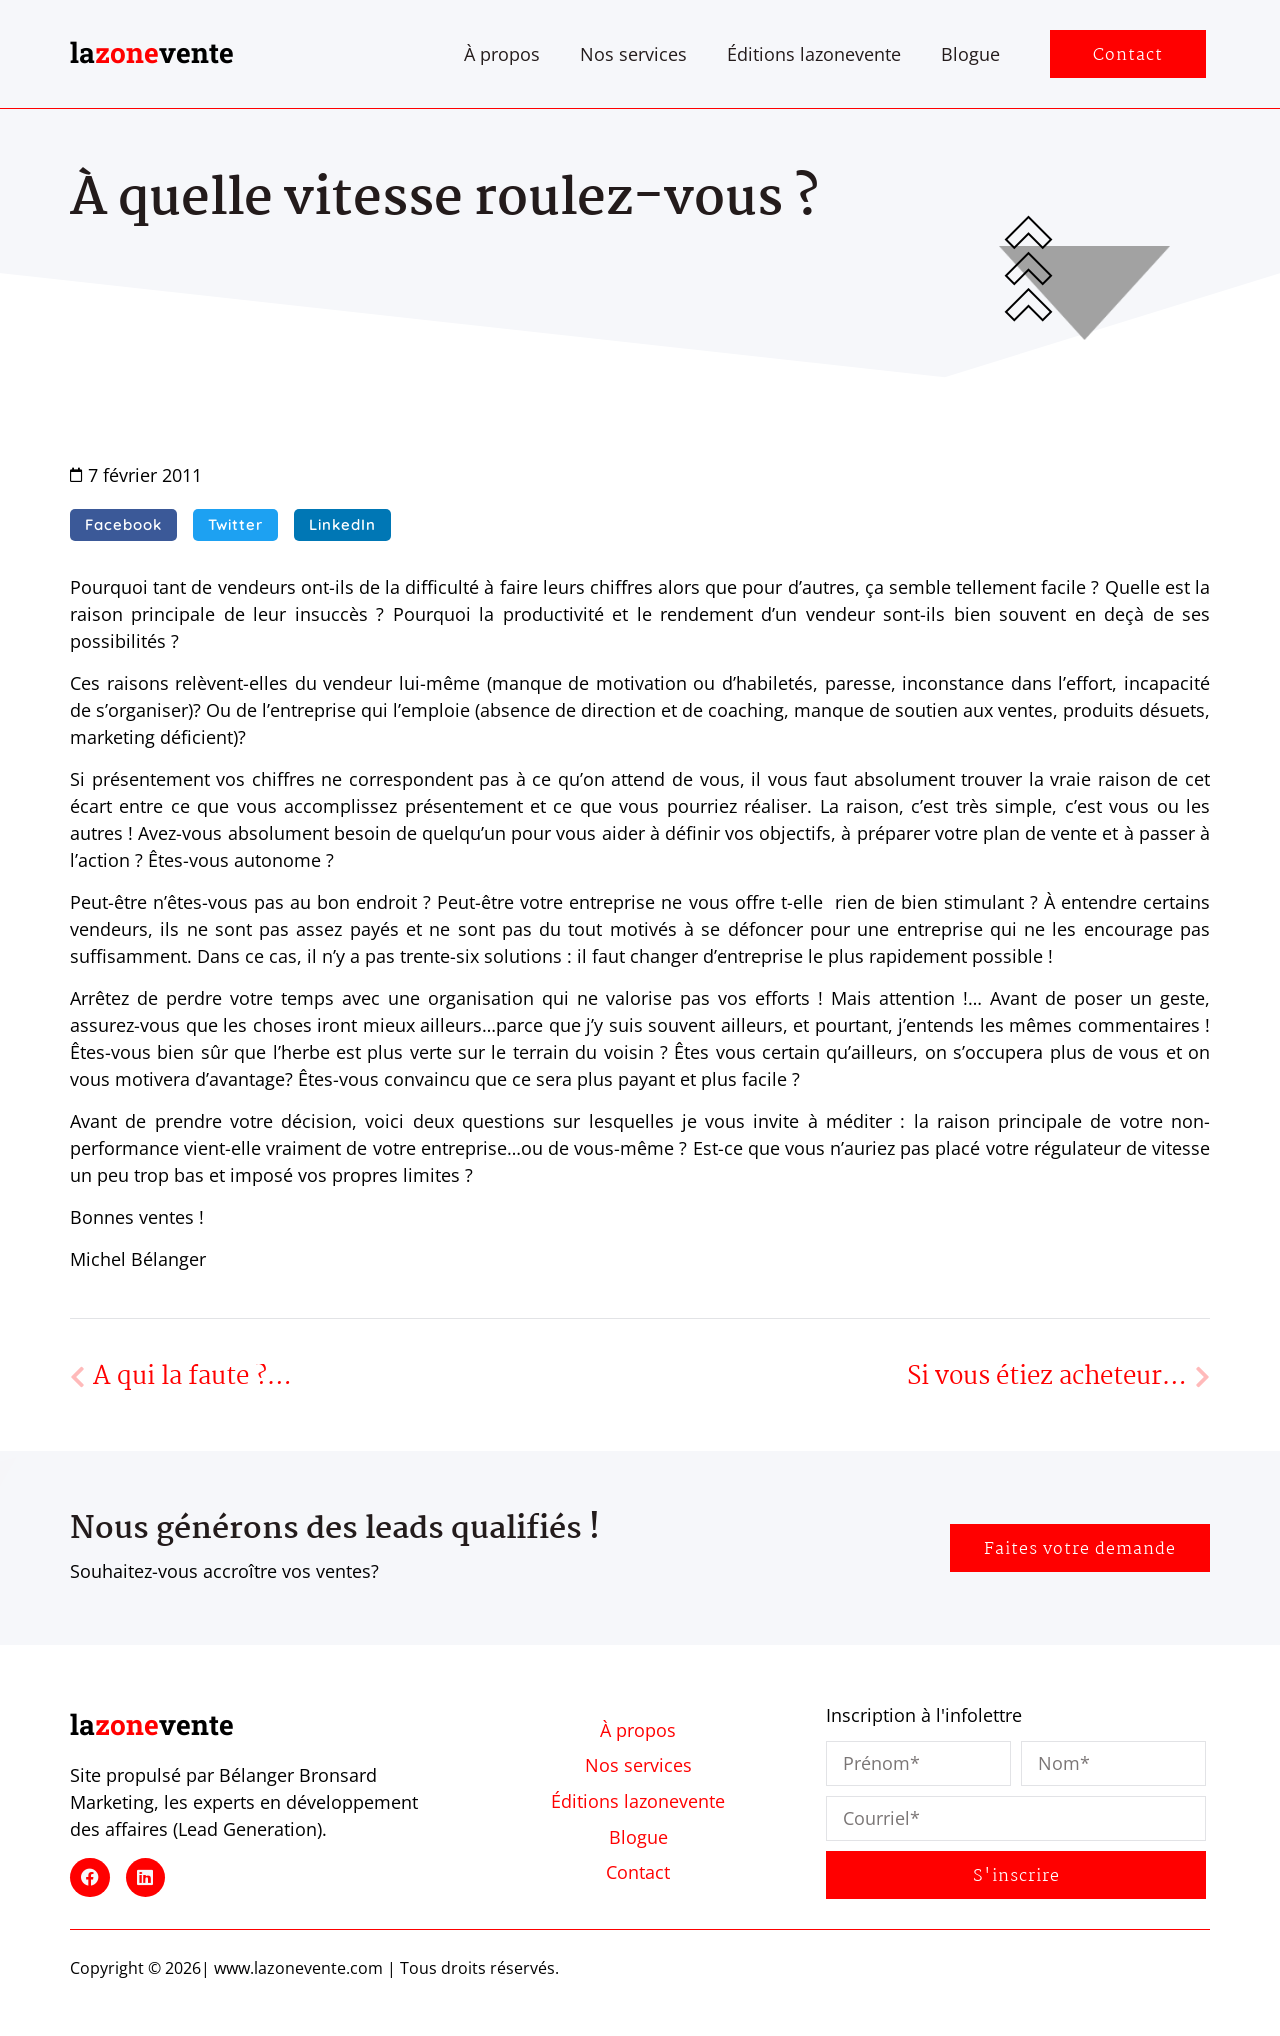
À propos (502, 54)
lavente (152, 52)
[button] (123, 525)
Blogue (970, 54)
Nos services (633, 54)
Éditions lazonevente (814, 54)
